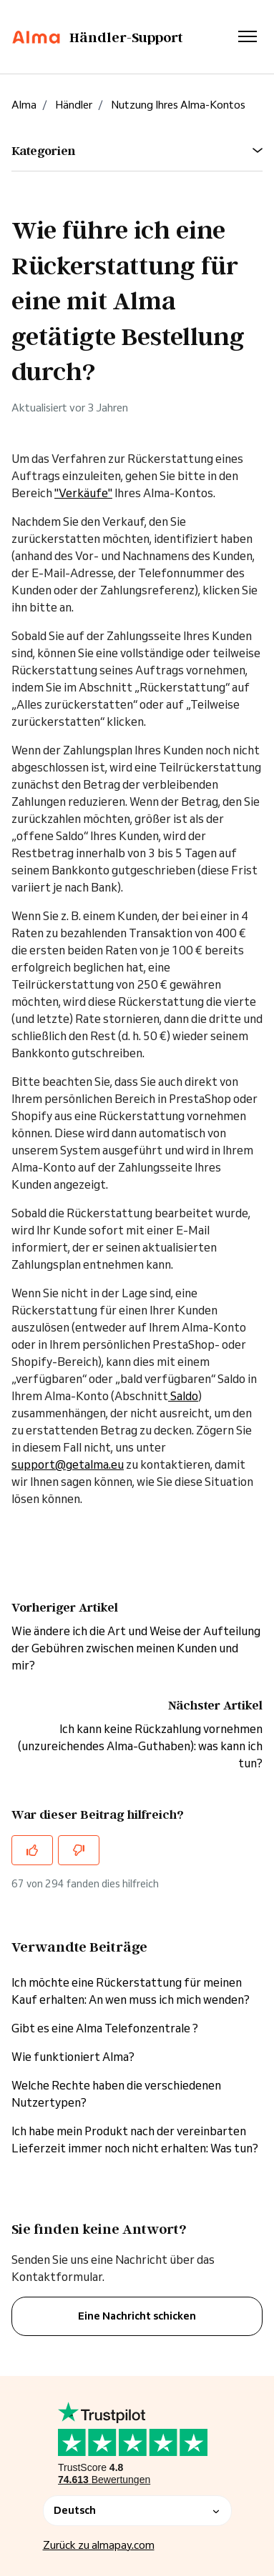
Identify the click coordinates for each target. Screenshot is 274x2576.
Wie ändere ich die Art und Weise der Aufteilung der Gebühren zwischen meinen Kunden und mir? (135, 1648)
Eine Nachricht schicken (137, 2316)
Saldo (183, 1396)
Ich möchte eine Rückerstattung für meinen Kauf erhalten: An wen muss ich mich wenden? (130, 1991)
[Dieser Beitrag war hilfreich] (32, 1850)
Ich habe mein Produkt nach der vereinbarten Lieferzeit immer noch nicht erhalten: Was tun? (134, 2139)
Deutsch (137, 2510)
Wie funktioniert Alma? (72, 2057)
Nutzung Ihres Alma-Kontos (178, 104)
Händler (73, 104)
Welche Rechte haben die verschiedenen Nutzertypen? (116, 2094)
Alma (23, 104)
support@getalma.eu (67, 1464)
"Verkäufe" (83, 493)
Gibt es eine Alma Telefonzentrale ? (104, 2028)
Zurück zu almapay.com (99, 2545)
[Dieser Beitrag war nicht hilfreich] (78, 1850)
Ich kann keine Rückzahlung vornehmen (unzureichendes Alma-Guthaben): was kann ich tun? (140, 1746)
